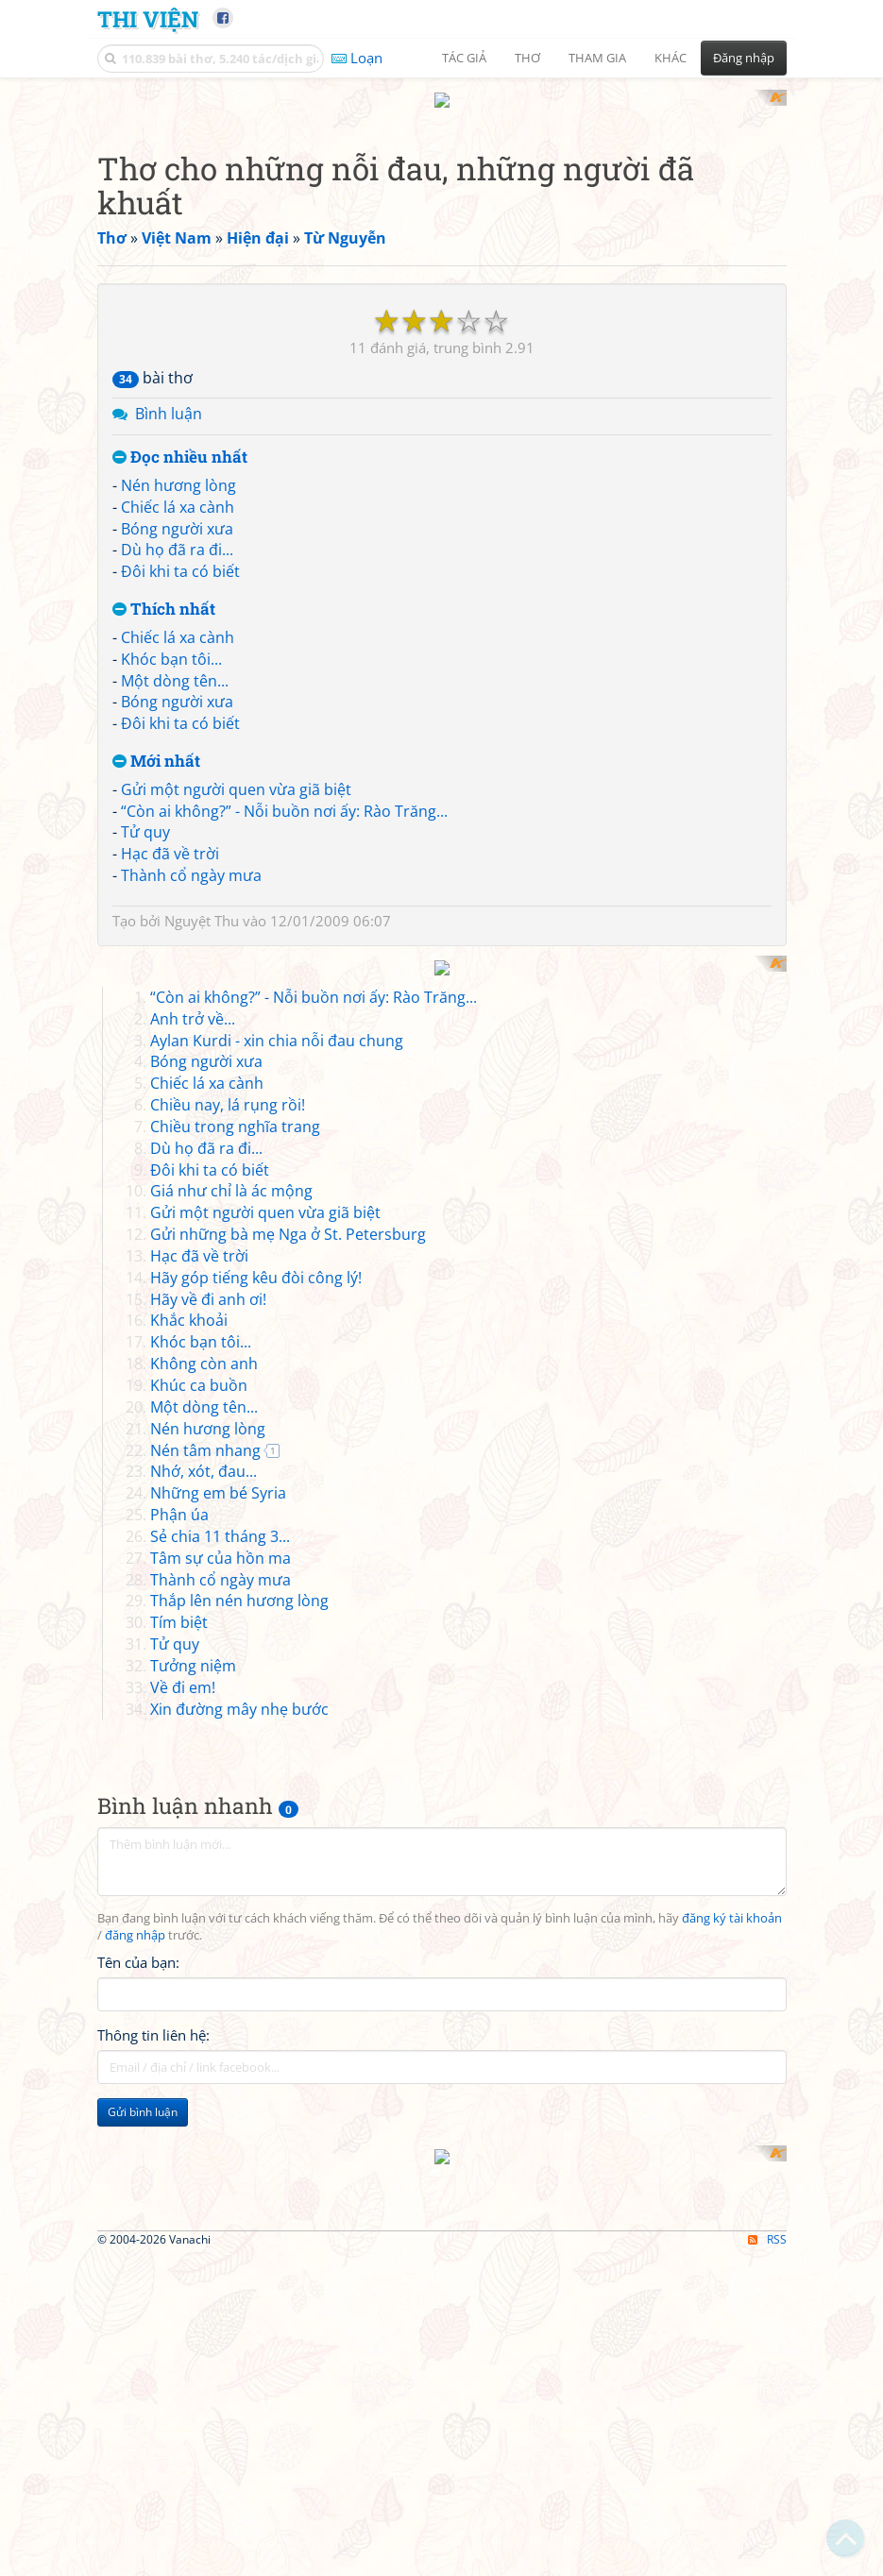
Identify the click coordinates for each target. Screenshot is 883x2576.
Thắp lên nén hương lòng (239, 2090)
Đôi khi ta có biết (180, 818)
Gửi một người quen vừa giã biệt (236, 1035)
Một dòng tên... (175, 927)
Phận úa (179, 2004)
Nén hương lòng (178, 731)
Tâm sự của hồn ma (220, 2047)
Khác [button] (670, 57)
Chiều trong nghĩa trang (235, 1615)
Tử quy (145, 1079)
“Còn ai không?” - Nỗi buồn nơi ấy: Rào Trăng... (284, 1057)
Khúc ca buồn (198, 1875)
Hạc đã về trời (170, 1101)
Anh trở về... (192, 1508)
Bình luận (168, 661)
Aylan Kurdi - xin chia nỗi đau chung (276, 1529)
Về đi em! (182, 2176)
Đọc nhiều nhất (179, 705)
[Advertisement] (442, 222)
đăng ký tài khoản (732, 2408)
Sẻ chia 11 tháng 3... (220, 2026)
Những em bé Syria (218, 1983)
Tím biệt (179, 2112)
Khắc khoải (189, 1810)
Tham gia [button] (597, 57)
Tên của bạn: (138, 2452)
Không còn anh (204, 1853)
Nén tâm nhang (205, 1939)
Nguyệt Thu (201, 1167)
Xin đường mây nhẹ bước (239, 2198)
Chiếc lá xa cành (177, 753)
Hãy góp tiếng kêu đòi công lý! (256, 1766)
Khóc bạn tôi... (171, 905)
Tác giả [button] (464, 57)
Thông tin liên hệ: (153, 2525)
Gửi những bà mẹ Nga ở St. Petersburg (288, 1724)
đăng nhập (135, 2425)
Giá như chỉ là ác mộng (231, 1680)
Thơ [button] (527, 57)
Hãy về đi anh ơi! (208, 1788)
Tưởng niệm (193, 2155)
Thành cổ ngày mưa (191, 1122)
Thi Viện (147, 18)
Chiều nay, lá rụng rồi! (227, 1595)
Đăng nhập (743, 57)
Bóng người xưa (177, 775)
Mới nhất (156, 1009)
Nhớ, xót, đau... (203, 1961)
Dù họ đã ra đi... (177, 797)
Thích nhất (163, 857)
